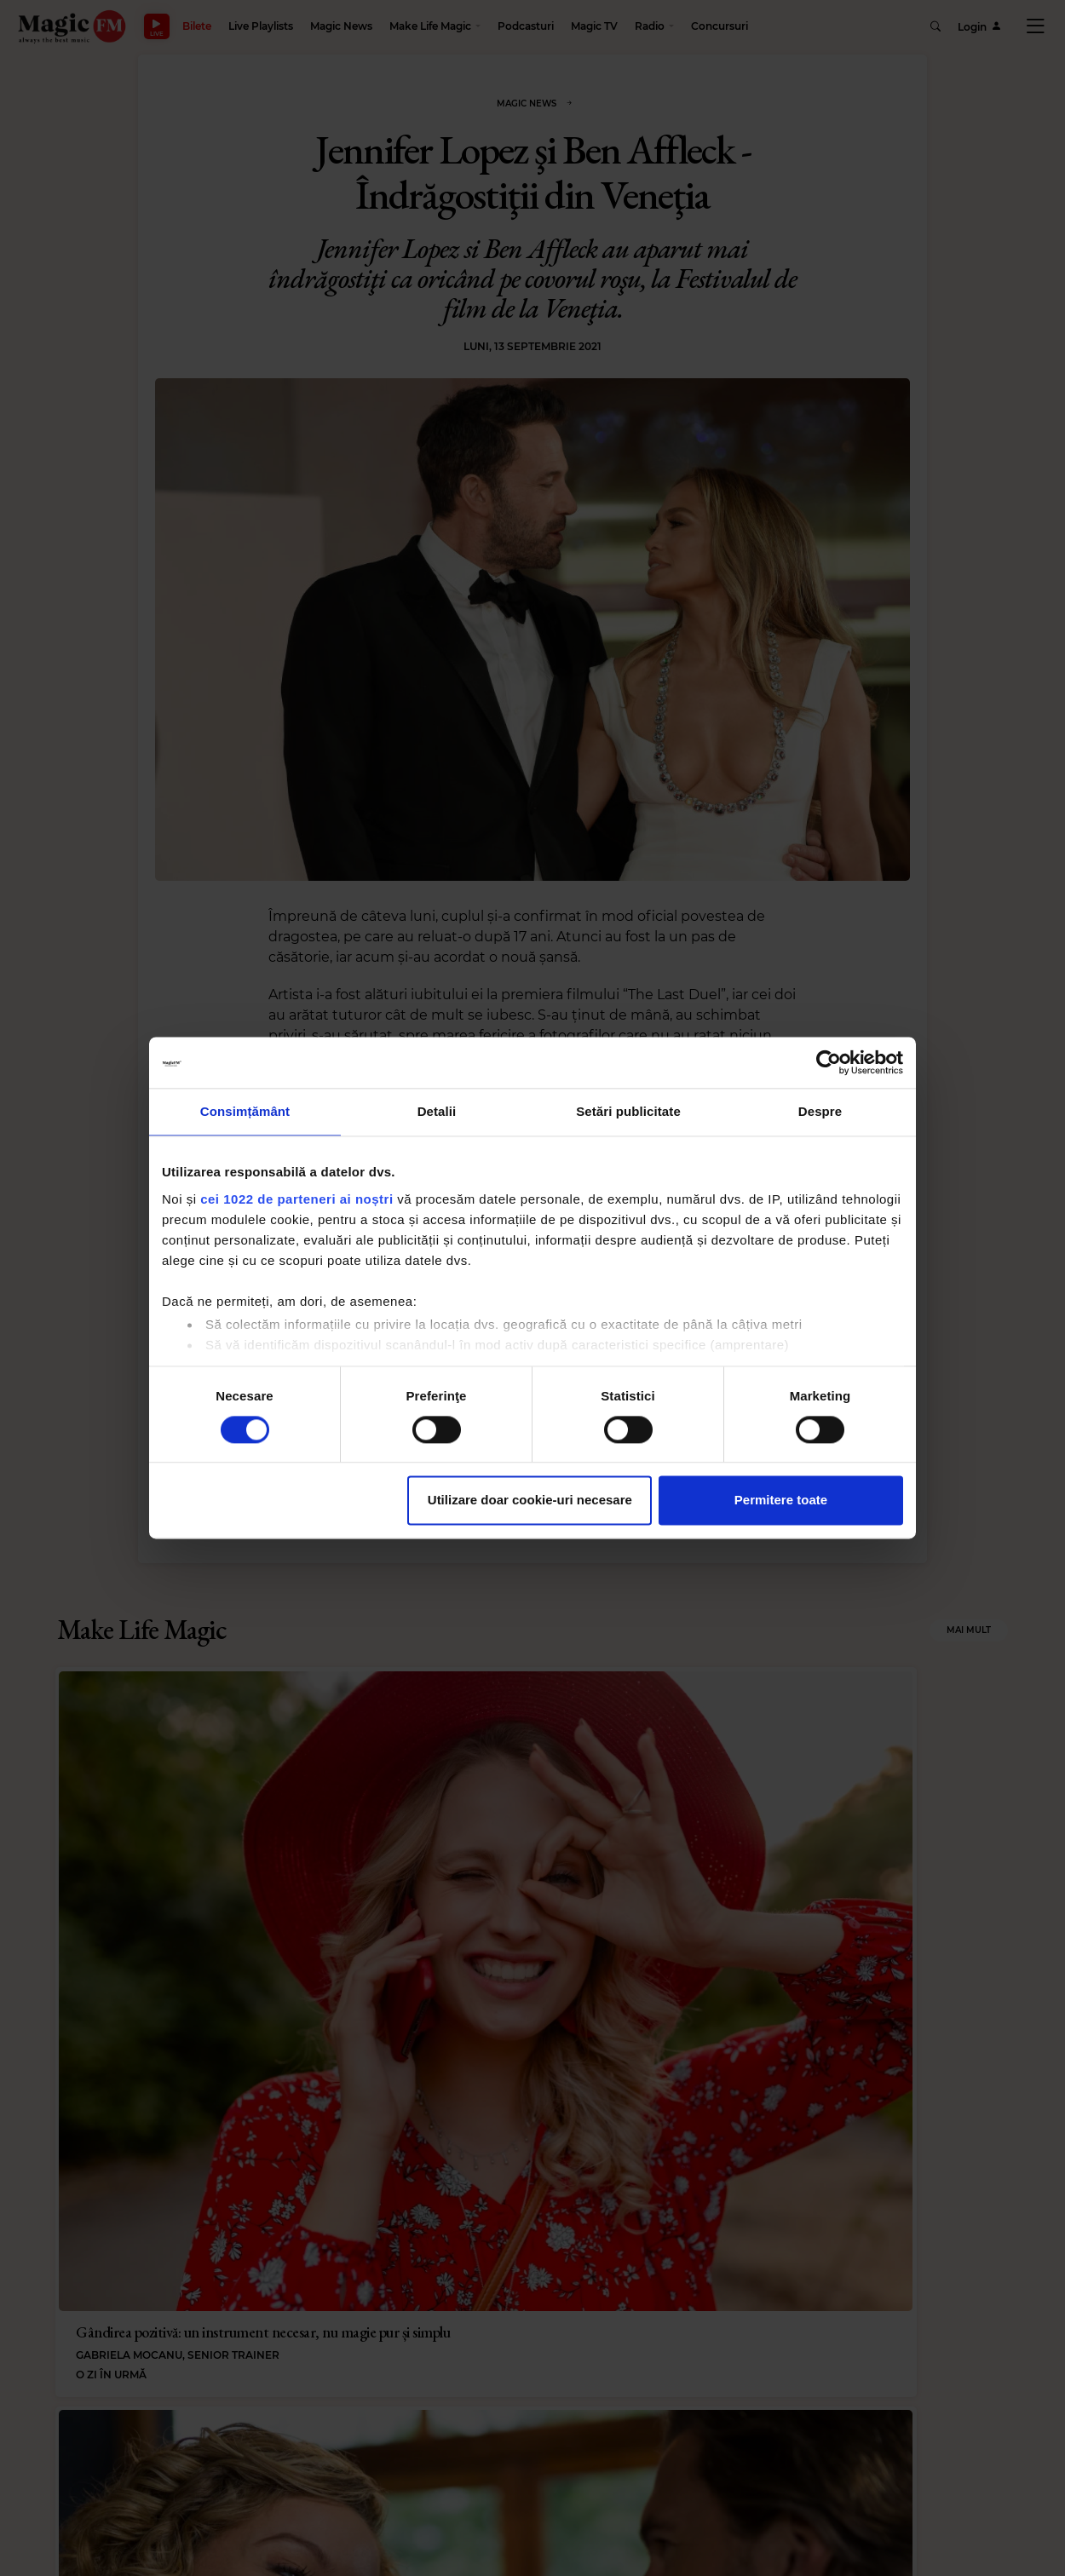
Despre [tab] (820, 1111)
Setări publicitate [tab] (628, 1111)
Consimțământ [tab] (245, 1111)
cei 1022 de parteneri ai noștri (296, 1199)
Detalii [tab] (437, 1111)
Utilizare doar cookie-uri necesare (530, 1500)
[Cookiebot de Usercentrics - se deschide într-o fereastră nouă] (828, 1062)
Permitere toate (780, 1500)
